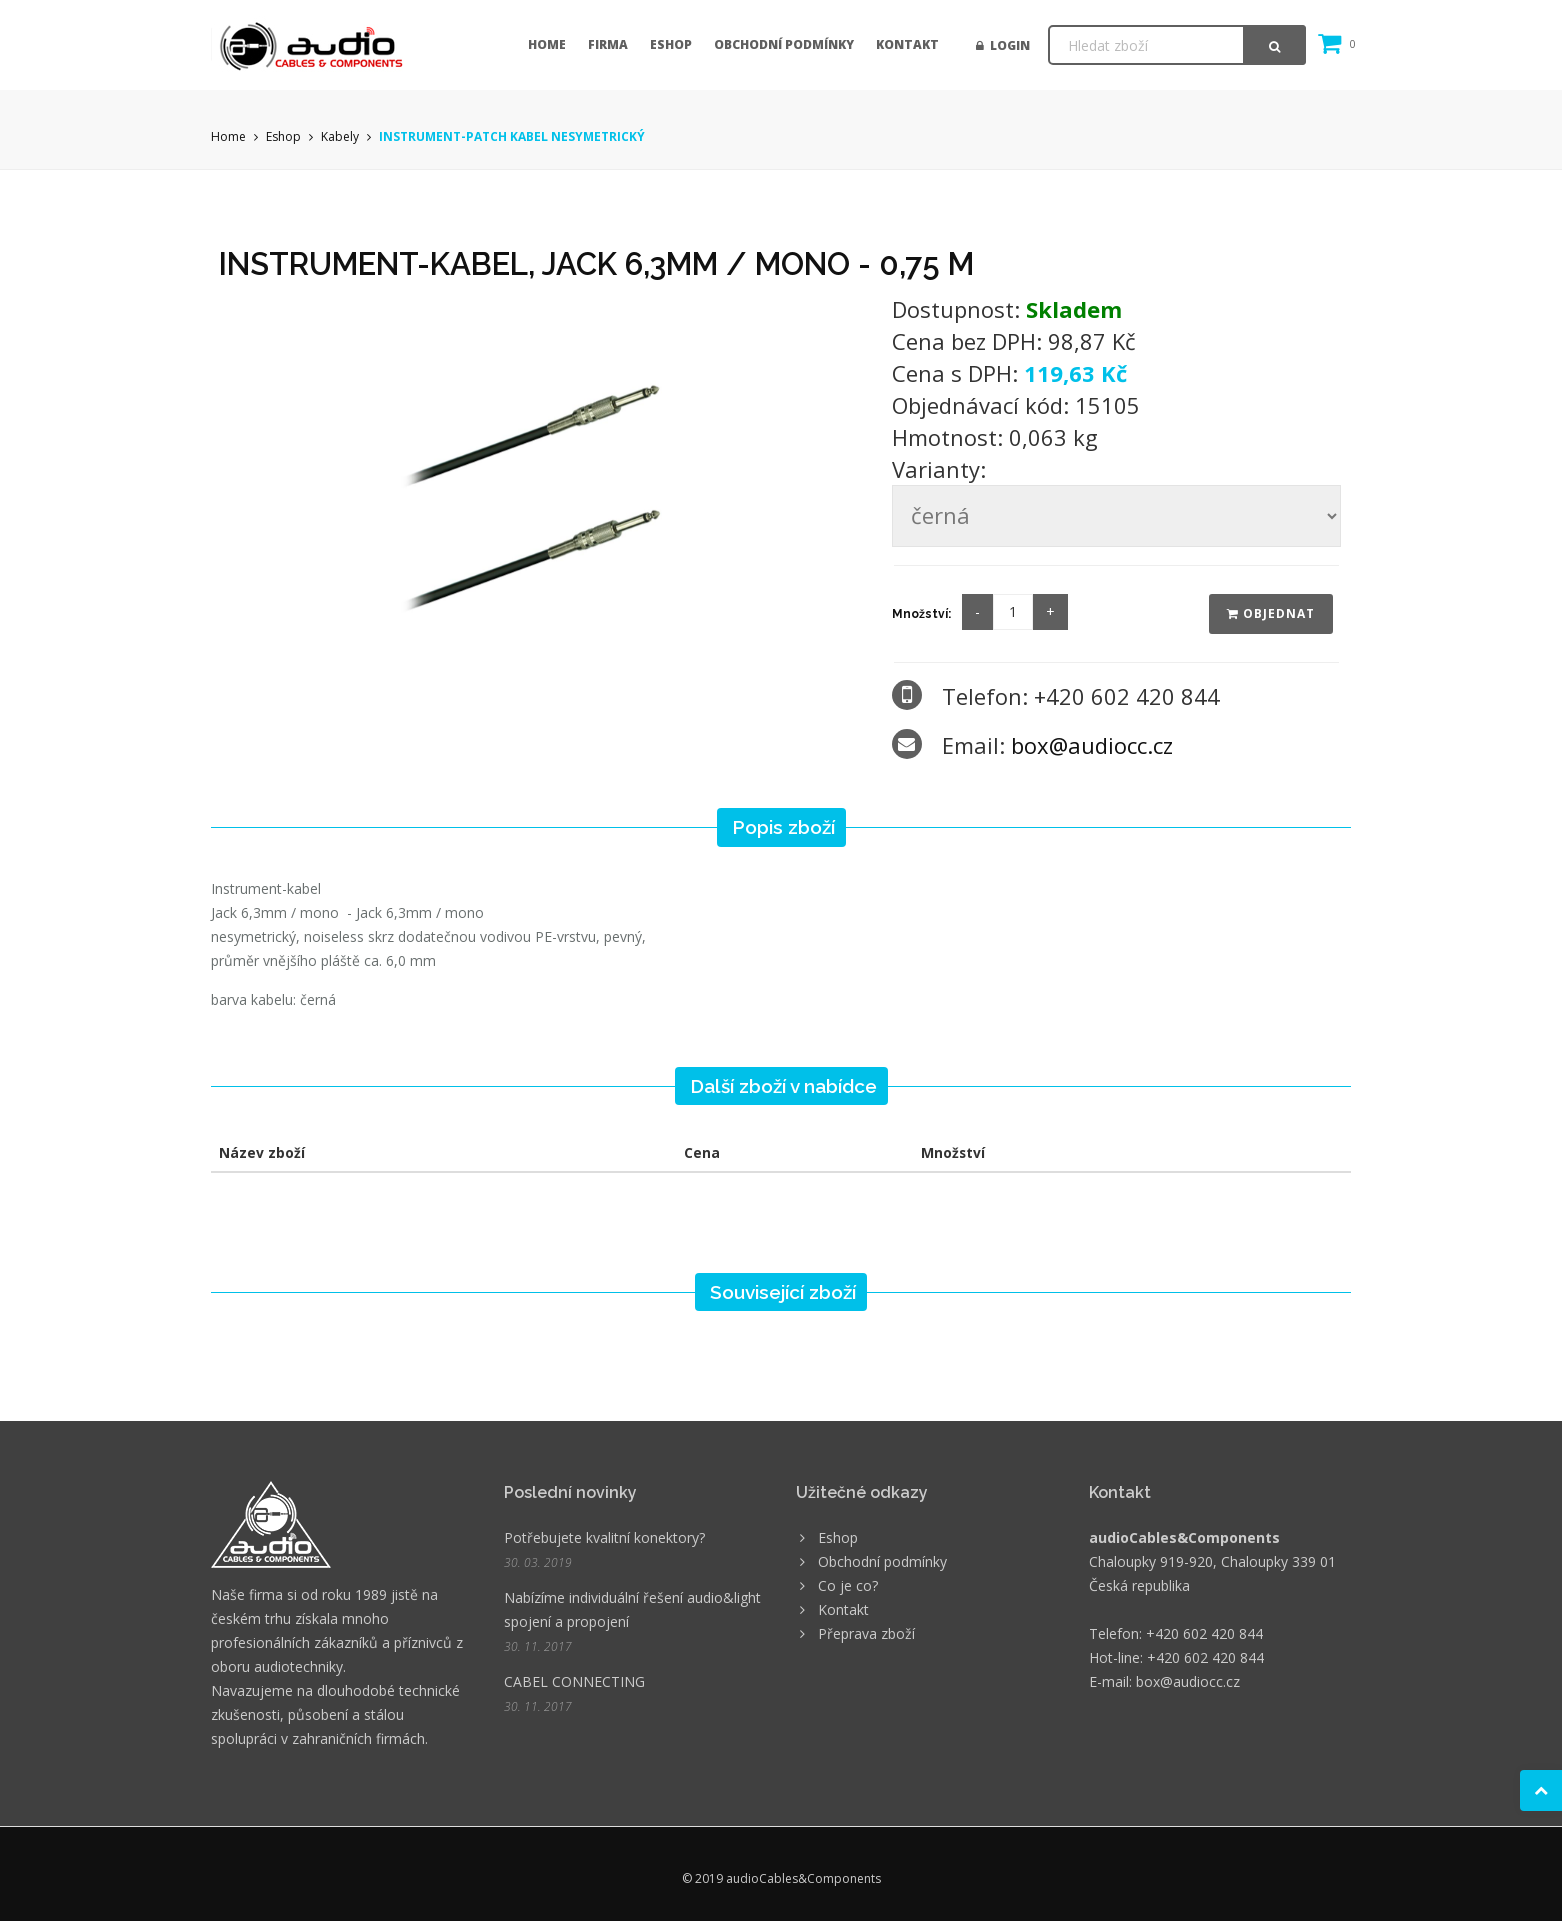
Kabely (340, 136)
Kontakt (907, 44)
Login (1003, 45)
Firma (608, 44)
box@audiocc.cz (1092, 745)
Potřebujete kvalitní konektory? (604, 1537)
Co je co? (848, 1585)
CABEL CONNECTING (574, 1681)
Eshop (671, 44)
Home (547, 44)
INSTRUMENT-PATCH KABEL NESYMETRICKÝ (512, 136)
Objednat (1271, 613)
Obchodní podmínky (784, 44)
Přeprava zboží (866, 1633)
